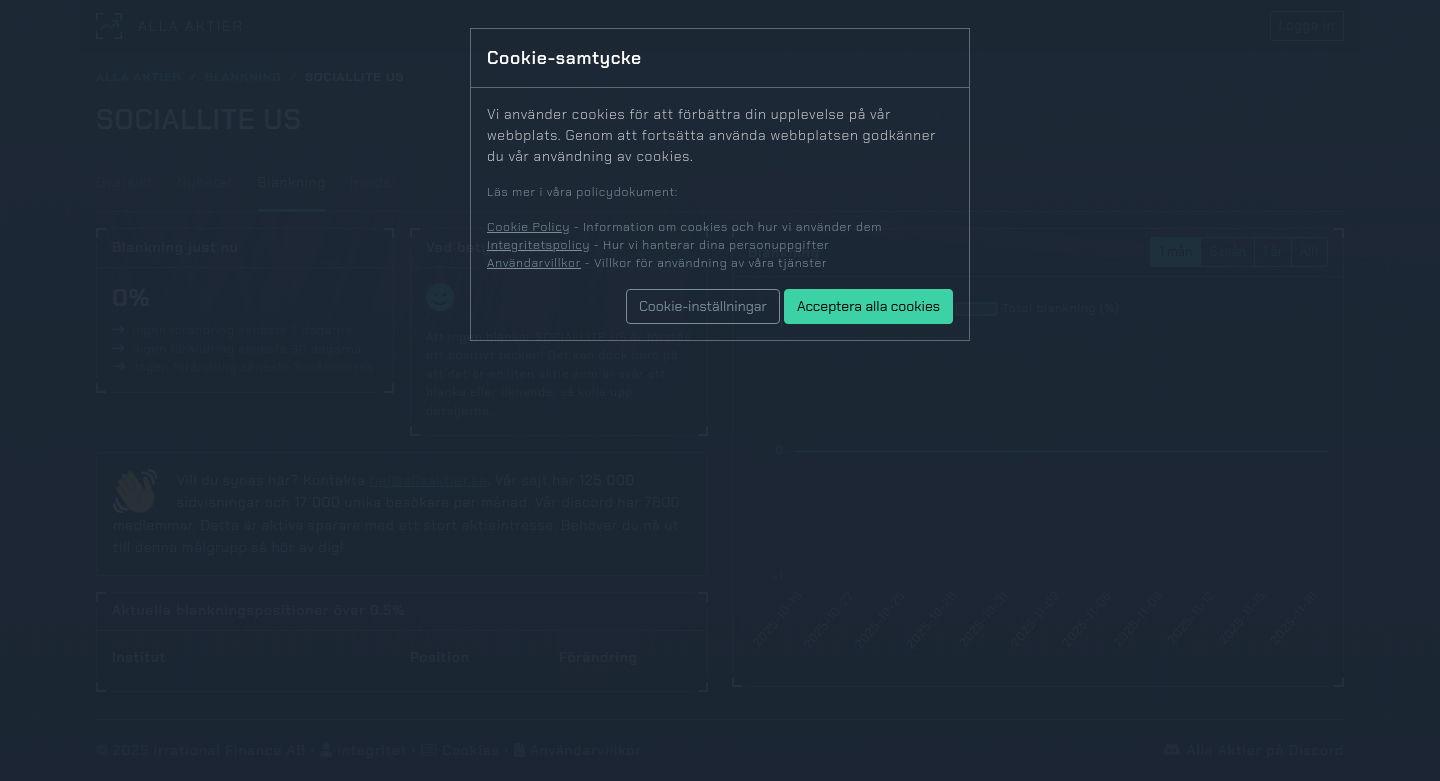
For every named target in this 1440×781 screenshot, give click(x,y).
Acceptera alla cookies (868, 306)
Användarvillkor (534, 263)
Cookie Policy (528, 227)
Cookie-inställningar (703, 306)
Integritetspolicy (538, 245)
